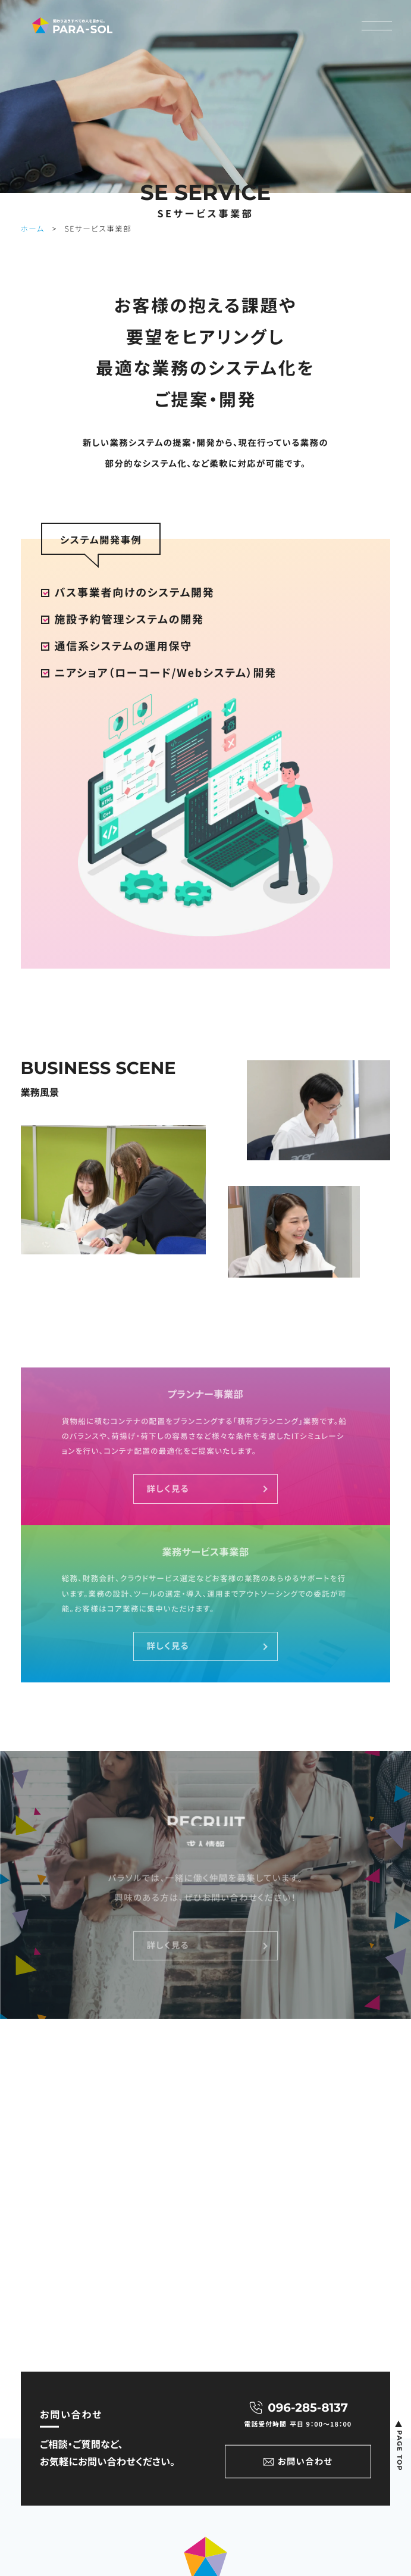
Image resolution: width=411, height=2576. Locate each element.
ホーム (33, 228)
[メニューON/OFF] (377, 25)
